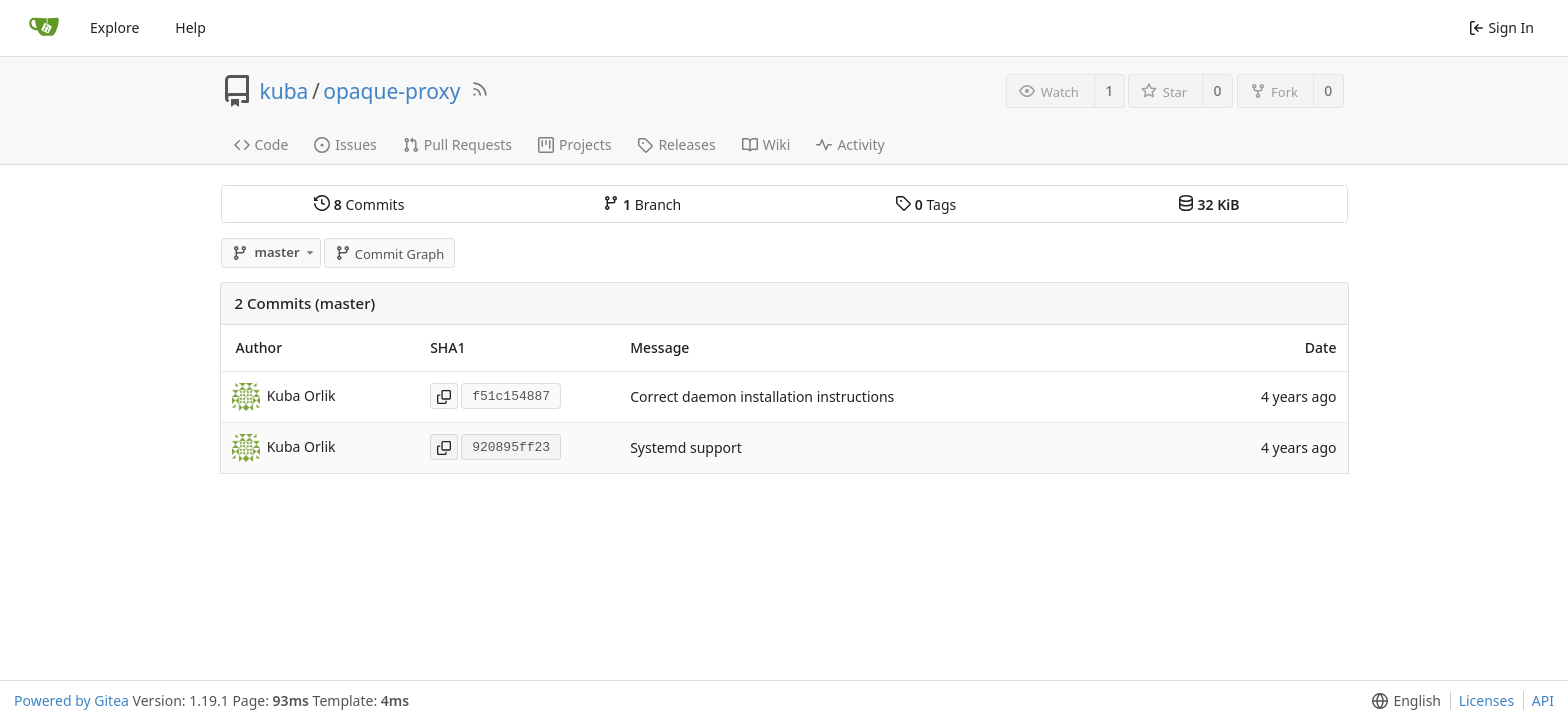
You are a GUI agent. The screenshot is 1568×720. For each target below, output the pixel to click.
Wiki (766, 144)
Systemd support (686, 447)
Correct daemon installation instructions (762, 396)
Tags (925, 204)
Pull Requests (457, 144)
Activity (850, 144)
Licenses (1487, 700)
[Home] (44, 28)
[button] (1402, 700)
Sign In (1501, 27)
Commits (359, 204)
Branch (642, 204)
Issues (345, 144)
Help (190, 27)
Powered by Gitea (71, 700)
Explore (114, 27)
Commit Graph (389, 254)
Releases (676, 144)
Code (261, 144)
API (1543, 700)
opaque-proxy (391, 91)
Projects (574, 144)
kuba (284, 91)
